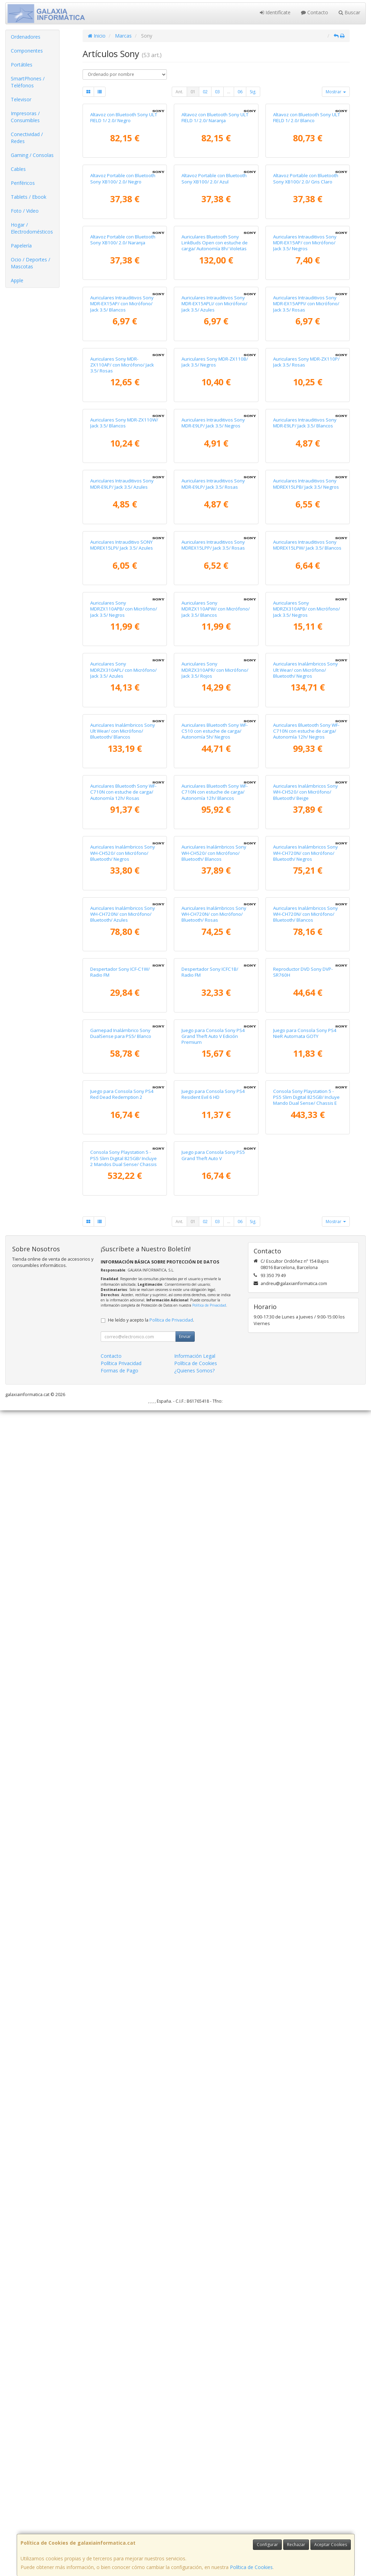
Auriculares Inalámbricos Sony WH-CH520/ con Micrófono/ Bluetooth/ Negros (122, 1695)
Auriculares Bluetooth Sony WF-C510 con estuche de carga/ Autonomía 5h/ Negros (214, 1443)
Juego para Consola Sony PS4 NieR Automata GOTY (305, 2069)
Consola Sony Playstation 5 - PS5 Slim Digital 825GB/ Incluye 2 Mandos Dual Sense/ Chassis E (123, 2327)
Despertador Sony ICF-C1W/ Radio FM (120, 1943)
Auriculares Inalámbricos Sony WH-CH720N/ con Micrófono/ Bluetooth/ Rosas (213, 1821)
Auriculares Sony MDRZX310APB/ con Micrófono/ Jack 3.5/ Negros (306, 1192)
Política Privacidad (121, 2529)
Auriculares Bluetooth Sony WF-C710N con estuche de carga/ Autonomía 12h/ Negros (306, 1443)
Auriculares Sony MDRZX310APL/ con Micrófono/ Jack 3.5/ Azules (123, 1317)
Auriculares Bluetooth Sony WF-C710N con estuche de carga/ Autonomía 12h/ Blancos (214, 1569)
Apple (17, 280)
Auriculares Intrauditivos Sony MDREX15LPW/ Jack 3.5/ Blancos (307, 1063)
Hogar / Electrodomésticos (32, 228)
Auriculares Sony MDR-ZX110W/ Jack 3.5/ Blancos (124, 811)
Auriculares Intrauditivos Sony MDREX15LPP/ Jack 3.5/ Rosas (213, 1063)
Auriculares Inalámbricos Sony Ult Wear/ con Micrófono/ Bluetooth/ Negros (305, 1317)
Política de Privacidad (209, 2470)
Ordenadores (25, 36)
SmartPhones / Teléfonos (28, 82)
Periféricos (23, 183)
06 (240, 92)
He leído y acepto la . (151, 2486)
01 (193, 92)
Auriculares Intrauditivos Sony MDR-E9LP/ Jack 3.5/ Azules (122, 937)
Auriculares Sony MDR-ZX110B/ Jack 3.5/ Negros (214, 685)
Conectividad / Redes (27, 137)
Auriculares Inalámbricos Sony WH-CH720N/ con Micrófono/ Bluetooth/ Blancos (305, 1821)
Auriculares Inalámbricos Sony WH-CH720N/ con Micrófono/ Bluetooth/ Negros (305, 1695)
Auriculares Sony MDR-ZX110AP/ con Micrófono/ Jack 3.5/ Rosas (122, 688)
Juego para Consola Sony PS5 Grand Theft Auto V (213, 2321)
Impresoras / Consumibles (25, 117)
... (228, 92)
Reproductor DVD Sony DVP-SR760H (303, 1943)
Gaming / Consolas (32, 155)
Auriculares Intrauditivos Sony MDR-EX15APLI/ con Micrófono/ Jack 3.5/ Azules (214, 563)
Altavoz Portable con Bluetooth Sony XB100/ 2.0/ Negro (122, 308)
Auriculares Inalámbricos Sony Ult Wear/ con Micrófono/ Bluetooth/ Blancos (122, 1443)
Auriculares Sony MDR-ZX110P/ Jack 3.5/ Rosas (306, 685)
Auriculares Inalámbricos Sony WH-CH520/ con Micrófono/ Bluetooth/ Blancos (213, 1695)
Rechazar (296, 2544)
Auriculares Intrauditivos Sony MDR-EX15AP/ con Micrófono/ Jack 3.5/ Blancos (122, 563)
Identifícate (275, 12)
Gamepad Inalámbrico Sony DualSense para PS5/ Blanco (120, 2069)
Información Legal (194, 2522)
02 (205, 92)
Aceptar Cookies (330, 2544)
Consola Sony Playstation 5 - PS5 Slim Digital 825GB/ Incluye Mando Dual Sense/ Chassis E (306, 2198)
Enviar (185, 2502)
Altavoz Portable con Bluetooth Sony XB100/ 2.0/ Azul (214, 308)
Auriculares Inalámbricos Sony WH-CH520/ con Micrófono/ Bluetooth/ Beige (305, 1569)
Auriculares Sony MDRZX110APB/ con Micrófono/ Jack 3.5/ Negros (123, 1192)
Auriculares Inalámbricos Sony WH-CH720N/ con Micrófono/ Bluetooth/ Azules (122, 1821)
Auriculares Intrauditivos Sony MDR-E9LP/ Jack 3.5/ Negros (213, 811)
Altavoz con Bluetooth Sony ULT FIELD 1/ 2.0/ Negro (123, 182)
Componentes (27, 50)
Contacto (314, 12)
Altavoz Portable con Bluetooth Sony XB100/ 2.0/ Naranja (122, 434)
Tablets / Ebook (28, 197)
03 (217, 92)
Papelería (21, 245)
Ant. (179, 92)
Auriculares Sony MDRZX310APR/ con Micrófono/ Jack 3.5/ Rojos (214, 1317)
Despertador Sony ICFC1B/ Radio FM (209, 1943)
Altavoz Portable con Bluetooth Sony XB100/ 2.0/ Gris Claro (305, 308)
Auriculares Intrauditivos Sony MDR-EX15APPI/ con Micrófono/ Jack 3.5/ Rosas (306, 563)
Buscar (349, 12)
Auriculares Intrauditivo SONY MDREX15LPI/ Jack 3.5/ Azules (121, 1063)
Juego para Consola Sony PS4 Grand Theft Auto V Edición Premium (213, 2072)
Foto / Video (25, 210)
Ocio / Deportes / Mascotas (30, 263)
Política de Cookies (251, 2567)
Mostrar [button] (336, 92)
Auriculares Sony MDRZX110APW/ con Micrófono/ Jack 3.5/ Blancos (215, 1192)
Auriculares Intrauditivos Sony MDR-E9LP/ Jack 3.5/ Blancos (305, 811)
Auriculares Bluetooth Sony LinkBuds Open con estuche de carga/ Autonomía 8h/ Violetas (214, 437)
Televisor (21, 99)
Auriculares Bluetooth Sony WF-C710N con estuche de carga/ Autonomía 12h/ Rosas (123, 1569)
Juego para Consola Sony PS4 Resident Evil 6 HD (213, 2195)
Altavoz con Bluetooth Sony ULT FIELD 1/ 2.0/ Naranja (214, 182)
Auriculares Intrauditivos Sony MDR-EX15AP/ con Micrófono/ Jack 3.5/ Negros (305, 437)
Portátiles (21, 64)
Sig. (253, 92)
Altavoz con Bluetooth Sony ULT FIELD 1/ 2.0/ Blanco (306, 182)
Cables (18, 169)
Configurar (267, 2544)
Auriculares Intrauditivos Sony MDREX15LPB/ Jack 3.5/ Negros (306, 937)
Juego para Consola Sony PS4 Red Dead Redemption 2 (122, 2195)
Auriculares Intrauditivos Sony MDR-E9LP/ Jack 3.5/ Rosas (213, 937)
